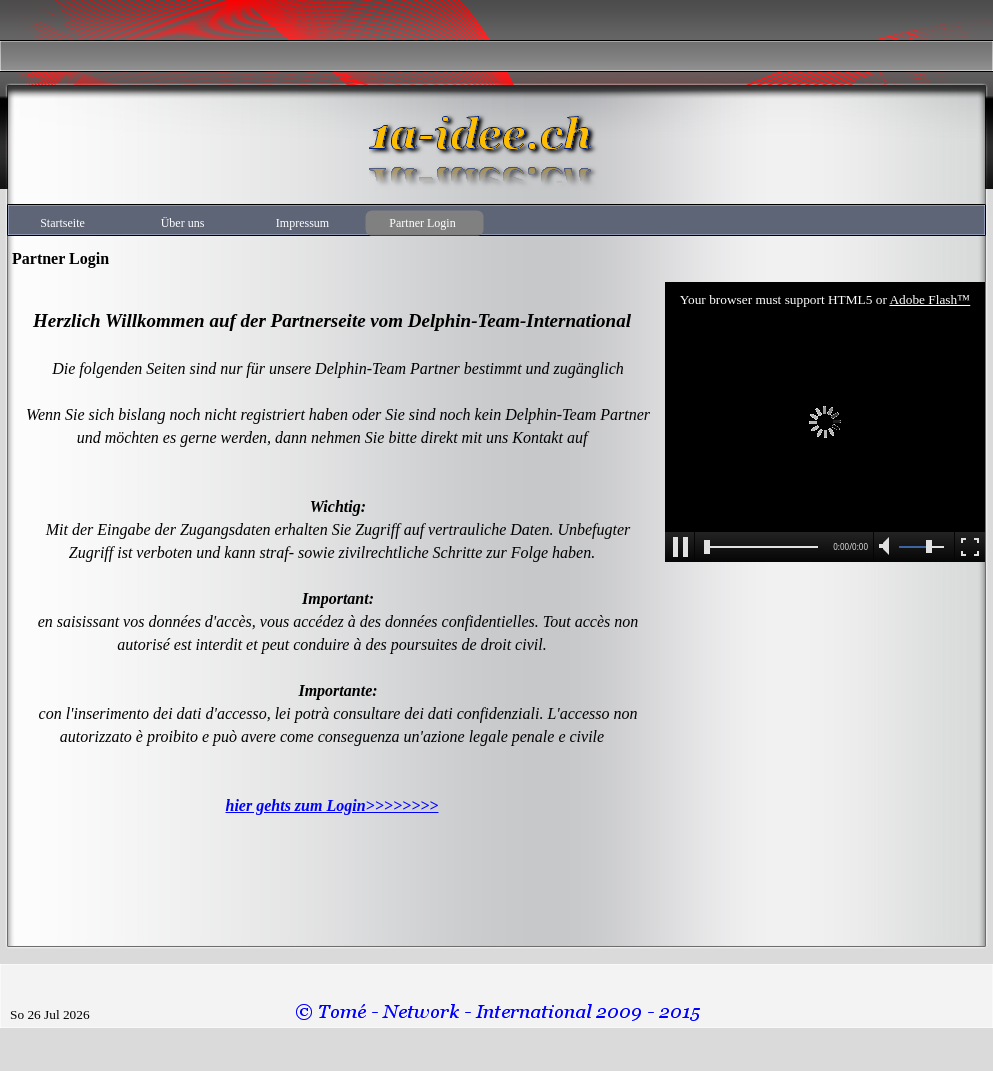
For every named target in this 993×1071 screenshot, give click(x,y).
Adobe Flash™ (929, 299)
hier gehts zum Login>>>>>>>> (332, 805)
